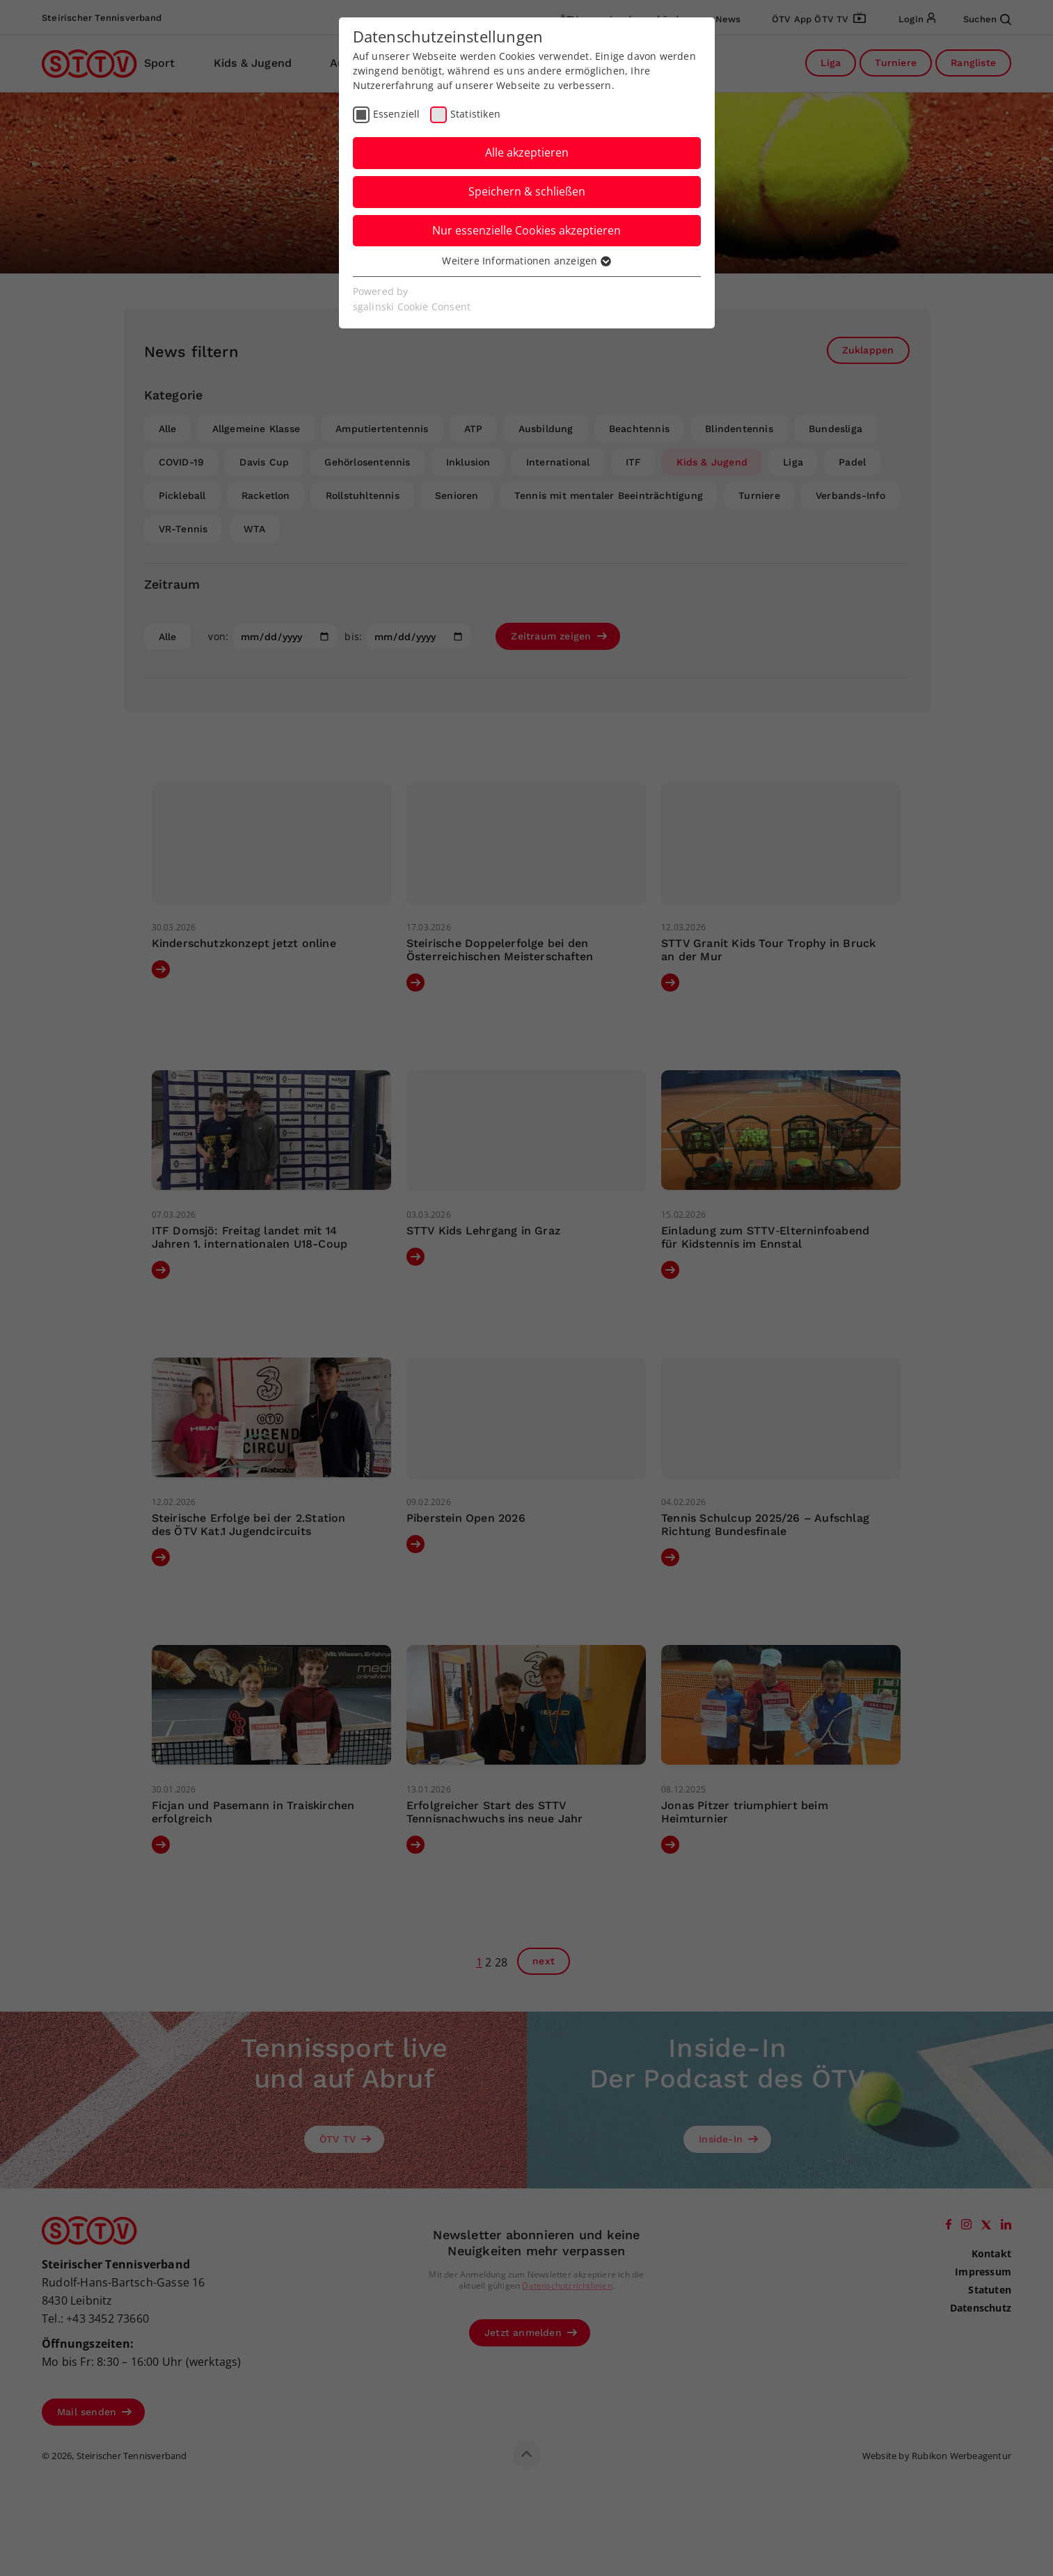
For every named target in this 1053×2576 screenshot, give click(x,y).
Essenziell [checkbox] (396, 113)
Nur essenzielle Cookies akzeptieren (526, 230)
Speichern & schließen (526, 191)
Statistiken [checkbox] (475, 113)
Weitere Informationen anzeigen (526, 260)
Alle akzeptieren (527, 152)
